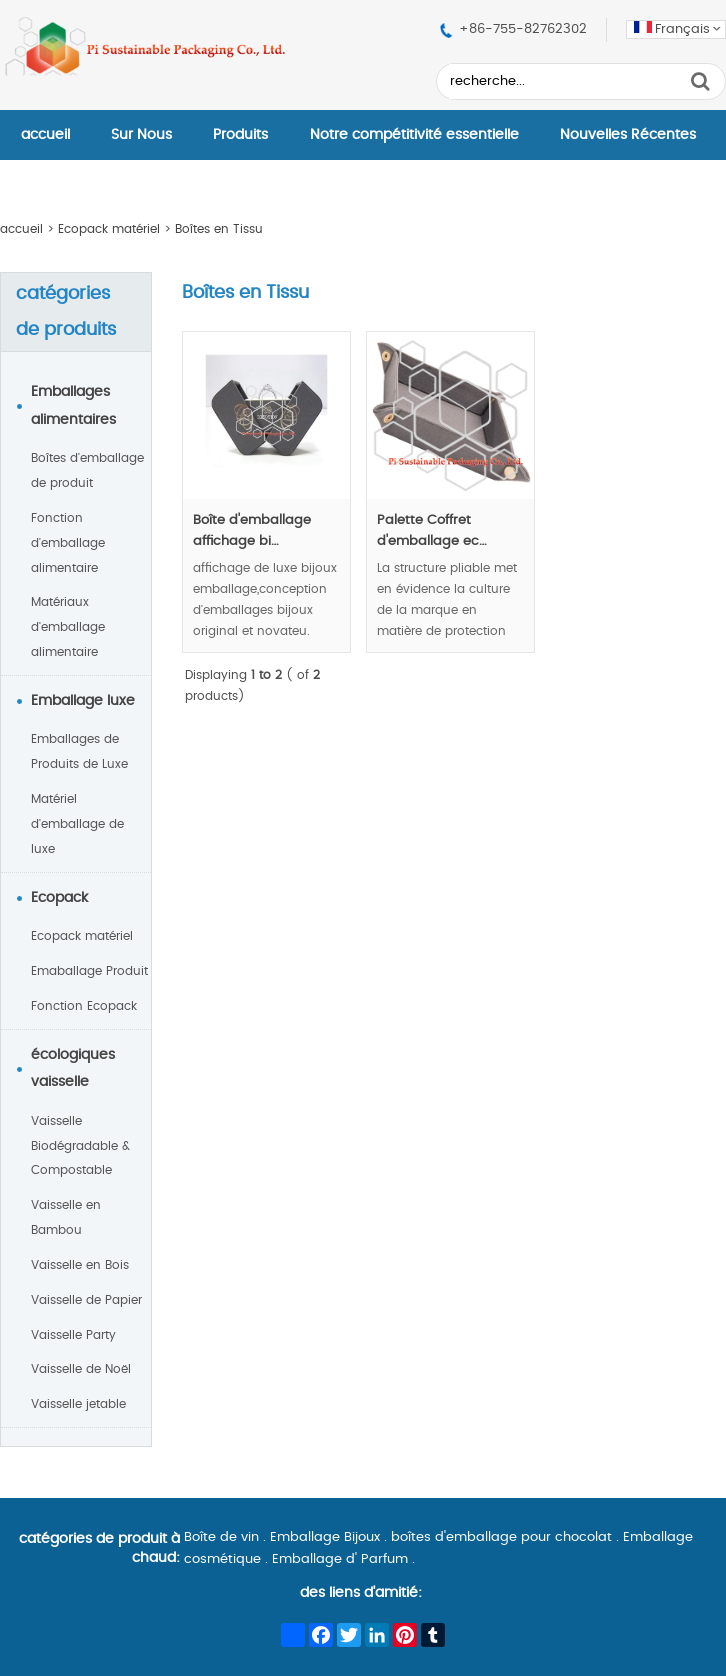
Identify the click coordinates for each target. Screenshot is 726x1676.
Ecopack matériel (109, 229)
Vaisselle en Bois (80, 1265)
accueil (45, 135)
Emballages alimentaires (73, 406)
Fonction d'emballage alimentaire (68, 543)
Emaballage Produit (89, 971)
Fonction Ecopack (84, 1006)
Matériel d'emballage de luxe (77, 824)
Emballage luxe (83, 701)
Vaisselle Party (73, 1335)
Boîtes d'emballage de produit (87, 470)
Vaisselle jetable (78, 1404)
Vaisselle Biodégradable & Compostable (80, 1146)
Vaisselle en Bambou (66, 1217)
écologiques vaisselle (73, 1069)
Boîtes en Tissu (219, 229)
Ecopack (59, 898)
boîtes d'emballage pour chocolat (501, 1537)
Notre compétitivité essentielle (414, 135)
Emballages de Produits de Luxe (79, 751)
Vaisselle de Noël (81, 1369)
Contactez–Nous (79, 185)
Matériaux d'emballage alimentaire (68, 627)
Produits (240, 135)
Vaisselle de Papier (86, 1300)
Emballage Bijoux (325, 1537)
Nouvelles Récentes (628, 135)
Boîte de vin (221, 1537)
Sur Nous (141, 135)
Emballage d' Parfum (340, 1559)
